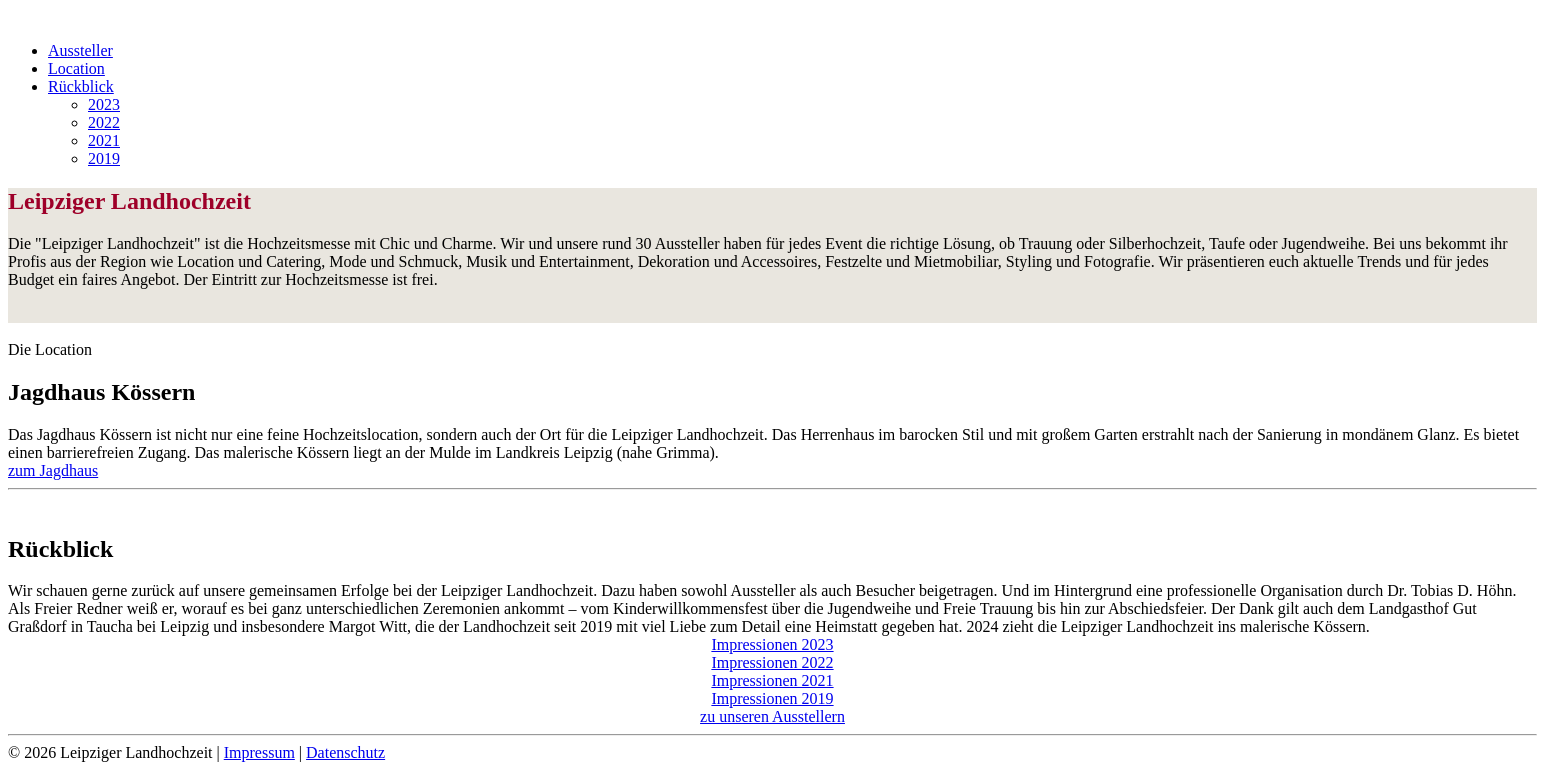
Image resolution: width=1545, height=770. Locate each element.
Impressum (259, 752)
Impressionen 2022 (772, 662)
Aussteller (80, 50)
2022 (104, 122)
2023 (104, 104)
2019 (104, 158)
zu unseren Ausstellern (772, 716)
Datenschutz (345, 752)
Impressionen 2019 (772, 698)
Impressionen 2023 (772, 644)
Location (76, 68)
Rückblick (81, 86)
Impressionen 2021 (772, 680)
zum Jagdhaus (53, 470)
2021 (104, 140)
